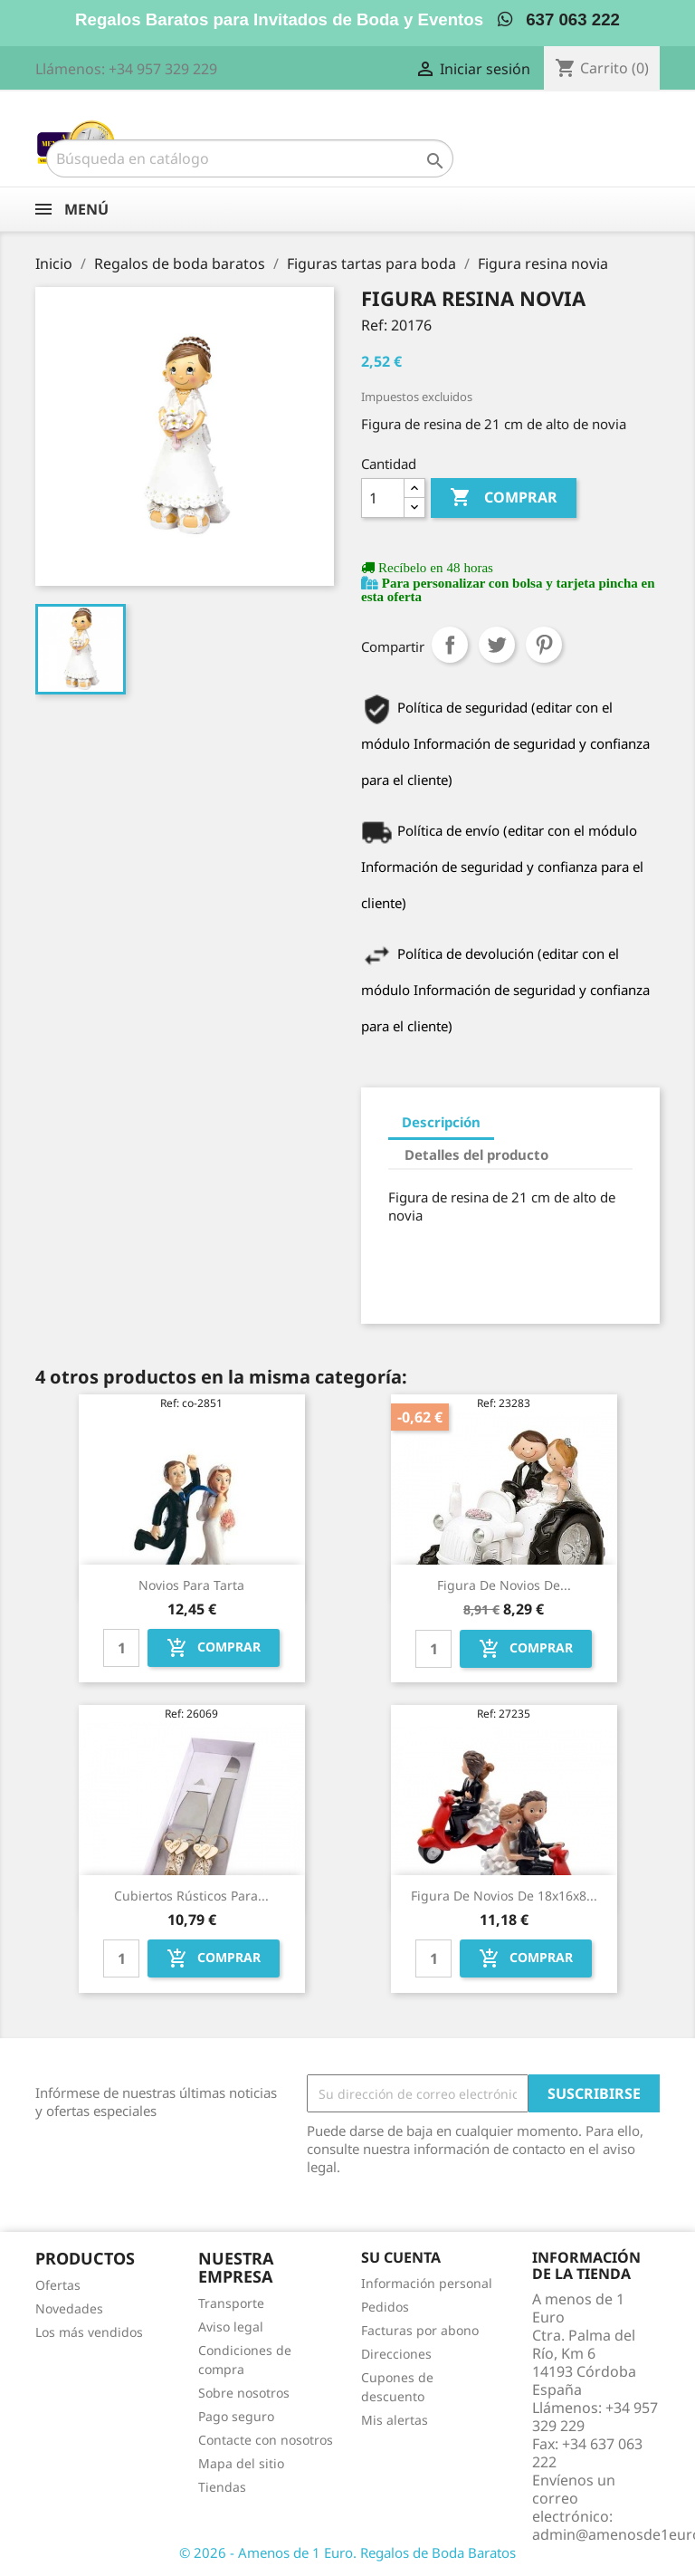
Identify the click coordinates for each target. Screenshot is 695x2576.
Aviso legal (230, 2326)
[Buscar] (249, 158)
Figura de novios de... (504, 1585)
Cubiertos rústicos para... (191, 1895)
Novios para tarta (191, 1585)
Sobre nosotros (244, 2392)
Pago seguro (236, 2416)
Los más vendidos (89, 2332)
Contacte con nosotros (265, 2439)
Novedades (69, 2308)
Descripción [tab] (441, 1122)
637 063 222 (559, 19)
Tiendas (222, 2486)
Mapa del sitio (241, 2463)
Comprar (503, 498)
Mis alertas (394, 2419)
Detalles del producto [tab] (476, 1154)
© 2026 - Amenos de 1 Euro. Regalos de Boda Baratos (347, 2552)
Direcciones (396, 2353)
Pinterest (544, 645)
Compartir (450, 645)
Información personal (426, 2283)
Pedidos (385, 2306)
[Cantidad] (383, 498)
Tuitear (497, 645)
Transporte (231, 2303)
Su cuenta (401, 2257)
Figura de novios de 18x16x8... (504, 1895)
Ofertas (58, 2285)
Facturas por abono (420, 2330)
